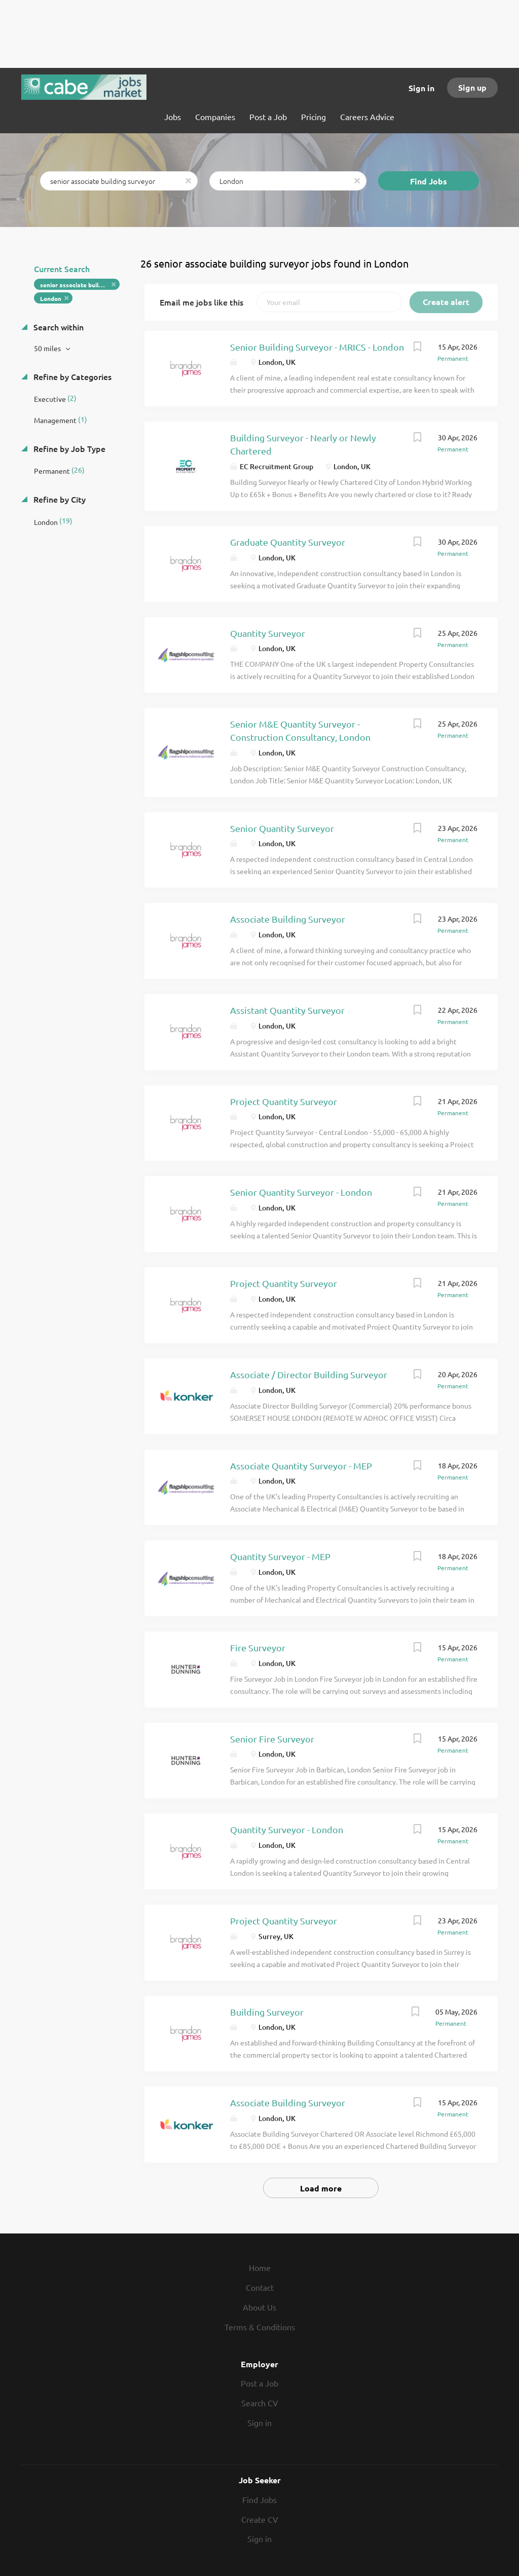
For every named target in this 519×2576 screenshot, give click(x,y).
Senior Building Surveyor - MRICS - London (317, 347)
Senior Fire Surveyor (272, 1738)
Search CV (259, 2403)
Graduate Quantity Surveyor (287, 542)
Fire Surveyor (257, 1647)
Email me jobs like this (201, 302)
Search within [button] (57, 326)
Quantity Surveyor (267, 633)
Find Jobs (428, 181)
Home (260, 2267)
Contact (260, 2287)
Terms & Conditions (260, 2327)
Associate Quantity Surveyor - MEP (301, 1465)
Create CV (259, 2519)
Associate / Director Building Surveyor (308, 1374)
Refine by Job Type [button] (68, 448)
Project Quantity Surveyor (283, 1101)
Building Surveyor (267, 2011)
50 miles (48, 348)
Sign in (421, 88)
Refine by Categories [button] (71, 376)
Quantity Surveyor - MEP (280, 1556)
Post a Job (259, 2383)
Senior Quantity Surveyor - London (301, 1192)
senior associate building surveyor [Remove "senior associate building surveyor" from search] (80, 285)
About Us (259, 2307)
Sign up (472, 87)
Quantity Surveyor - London (286, 1829)
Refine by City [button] (58, 499)
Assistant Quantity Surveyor (287, 1010)
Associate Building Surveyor (287, 919)
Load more (321, 2188)
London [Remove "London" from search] (50, 298)
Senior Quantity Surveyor (282, 828)
